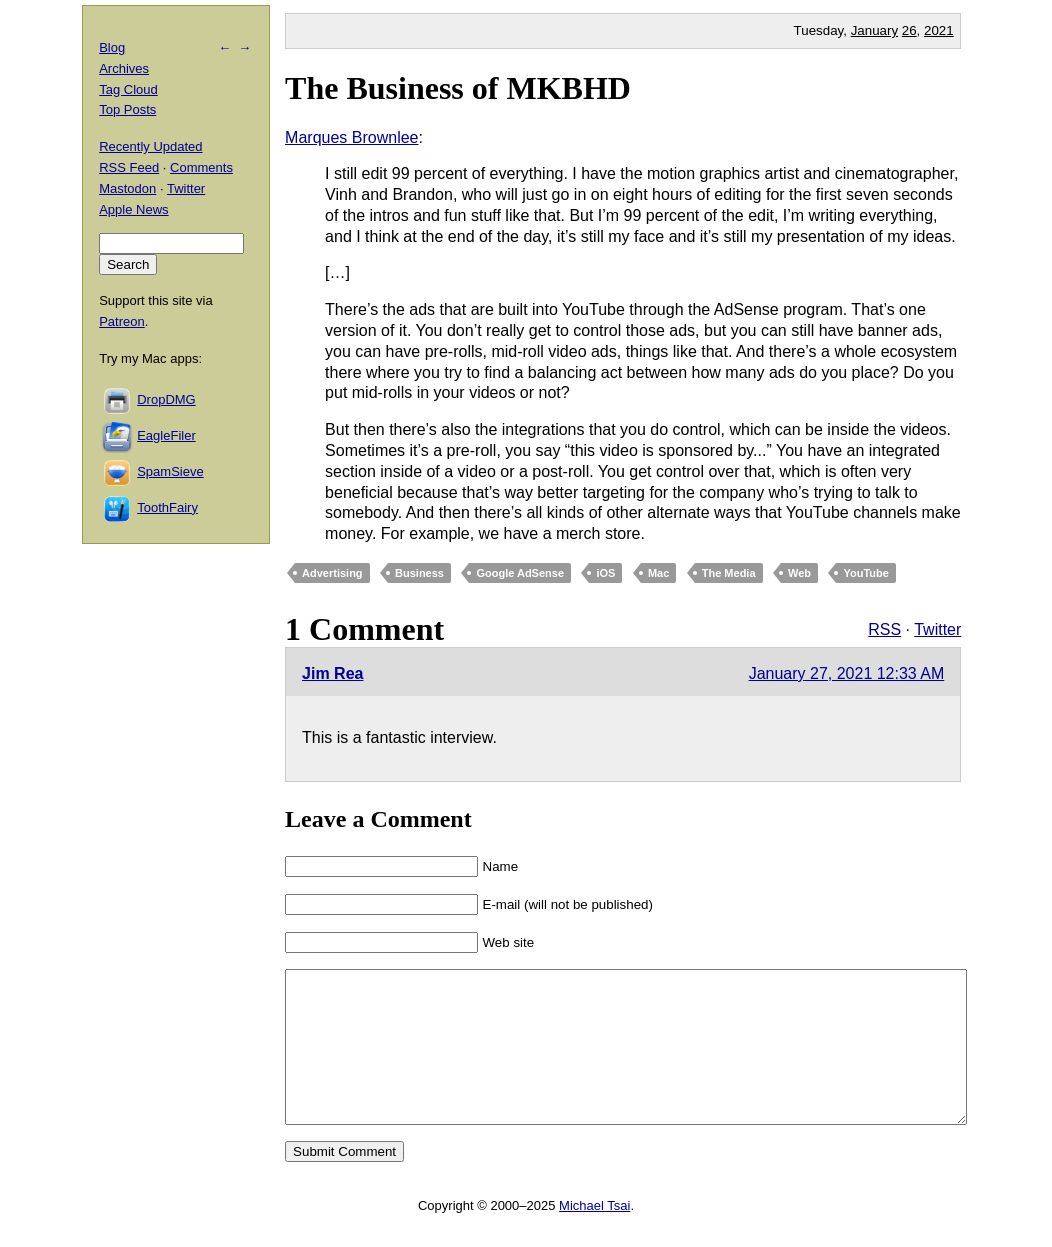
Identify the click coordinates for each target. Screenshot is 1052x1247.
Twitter (937, 629)
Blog (112, 47)
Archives (124, 68)
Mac (658, 573)
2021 (939, 30)
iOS (605, 573)
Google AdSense (520, 573)
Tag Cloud (128, 89)
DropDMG (166, 399)
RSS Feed (129, 167)
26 (909, 30)
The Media (729, 573)
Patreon (122, 321)
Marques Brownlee (351, 137)
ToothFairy (167, 507)
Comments (201, 167)
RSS (884, 629)
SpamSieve (170, 471)
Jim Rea (332, 673)
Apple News (133, 209)
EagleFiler (166, 435)
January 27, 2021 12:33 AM (847, 673)
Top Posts (127, 109)
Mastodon (127, 188)
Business (419, 573)
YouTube (865, 573)
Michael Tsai (594, 1235)
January (874, 30)
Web (799, 573)
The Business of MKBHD (458, 88)
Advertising (332, 573)
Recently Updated (150, 146)
